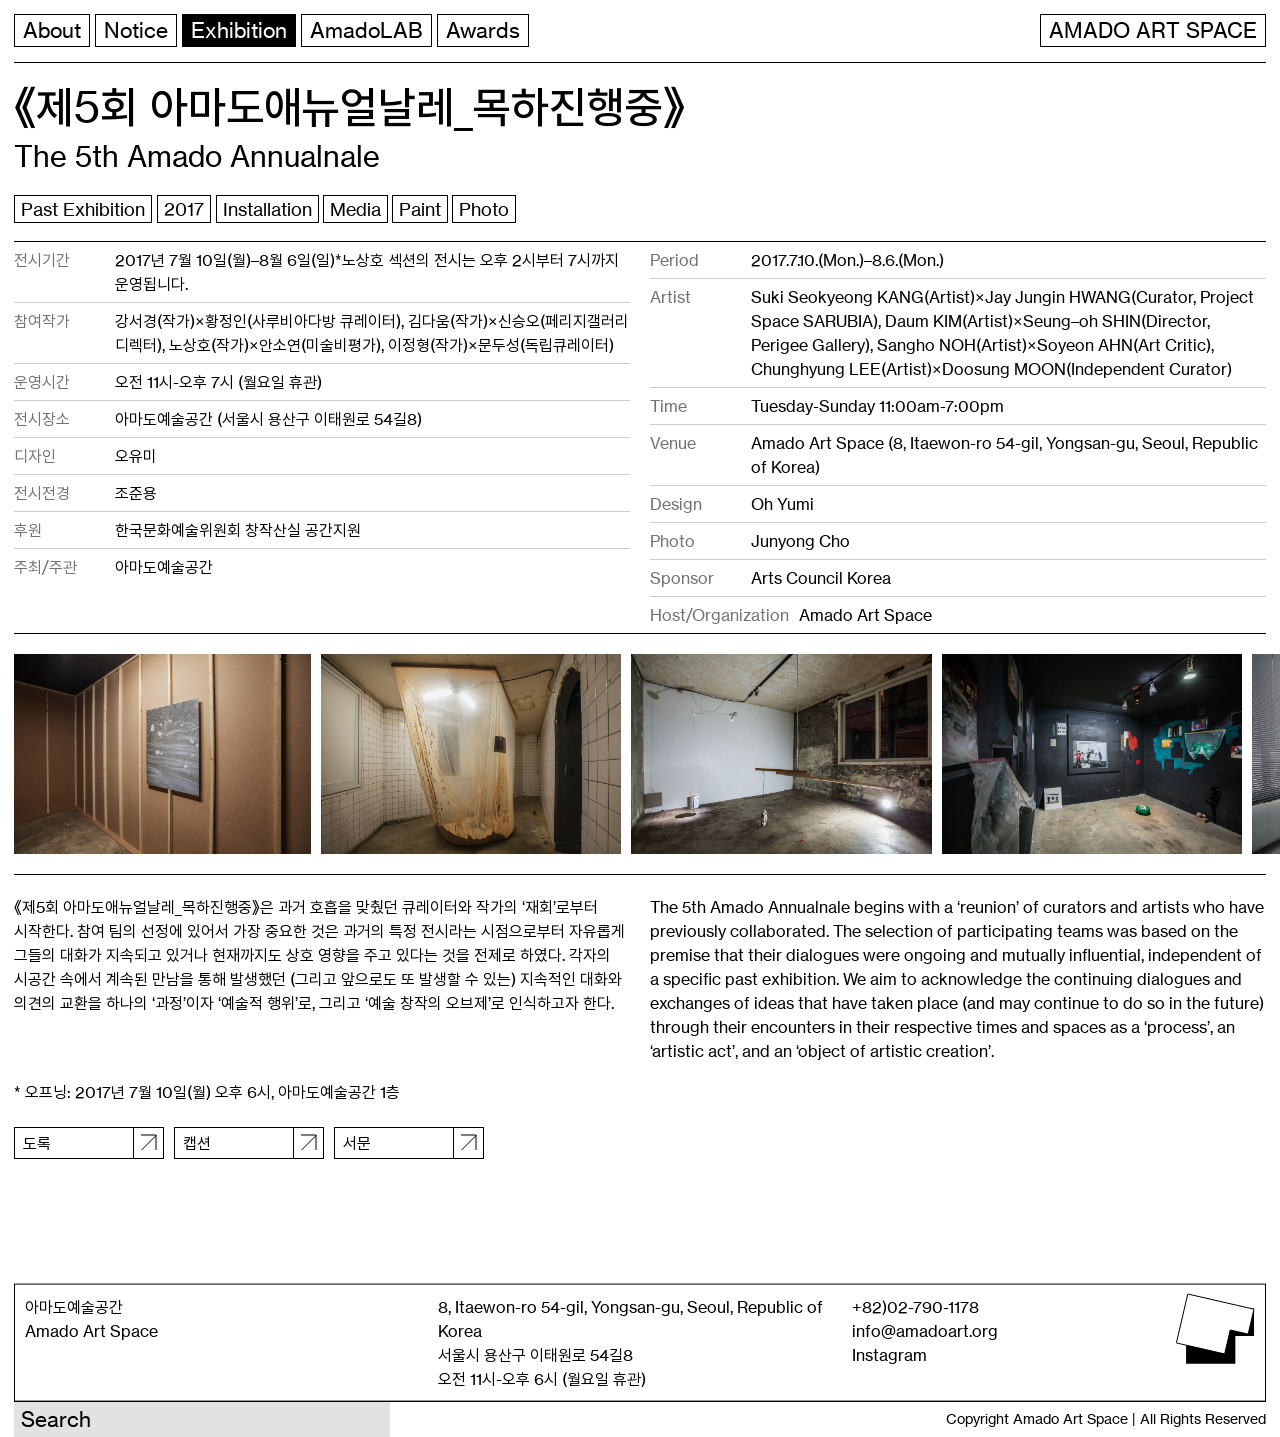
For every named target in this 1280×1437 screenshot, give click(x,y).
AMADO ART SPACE (1153, 30)
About (52, 30)
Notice (136, 30)
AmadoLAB (366, 30)
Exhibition (239, 30)
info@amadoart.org (925, 1331)
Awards (483, 30)
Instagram (889, 1355)
